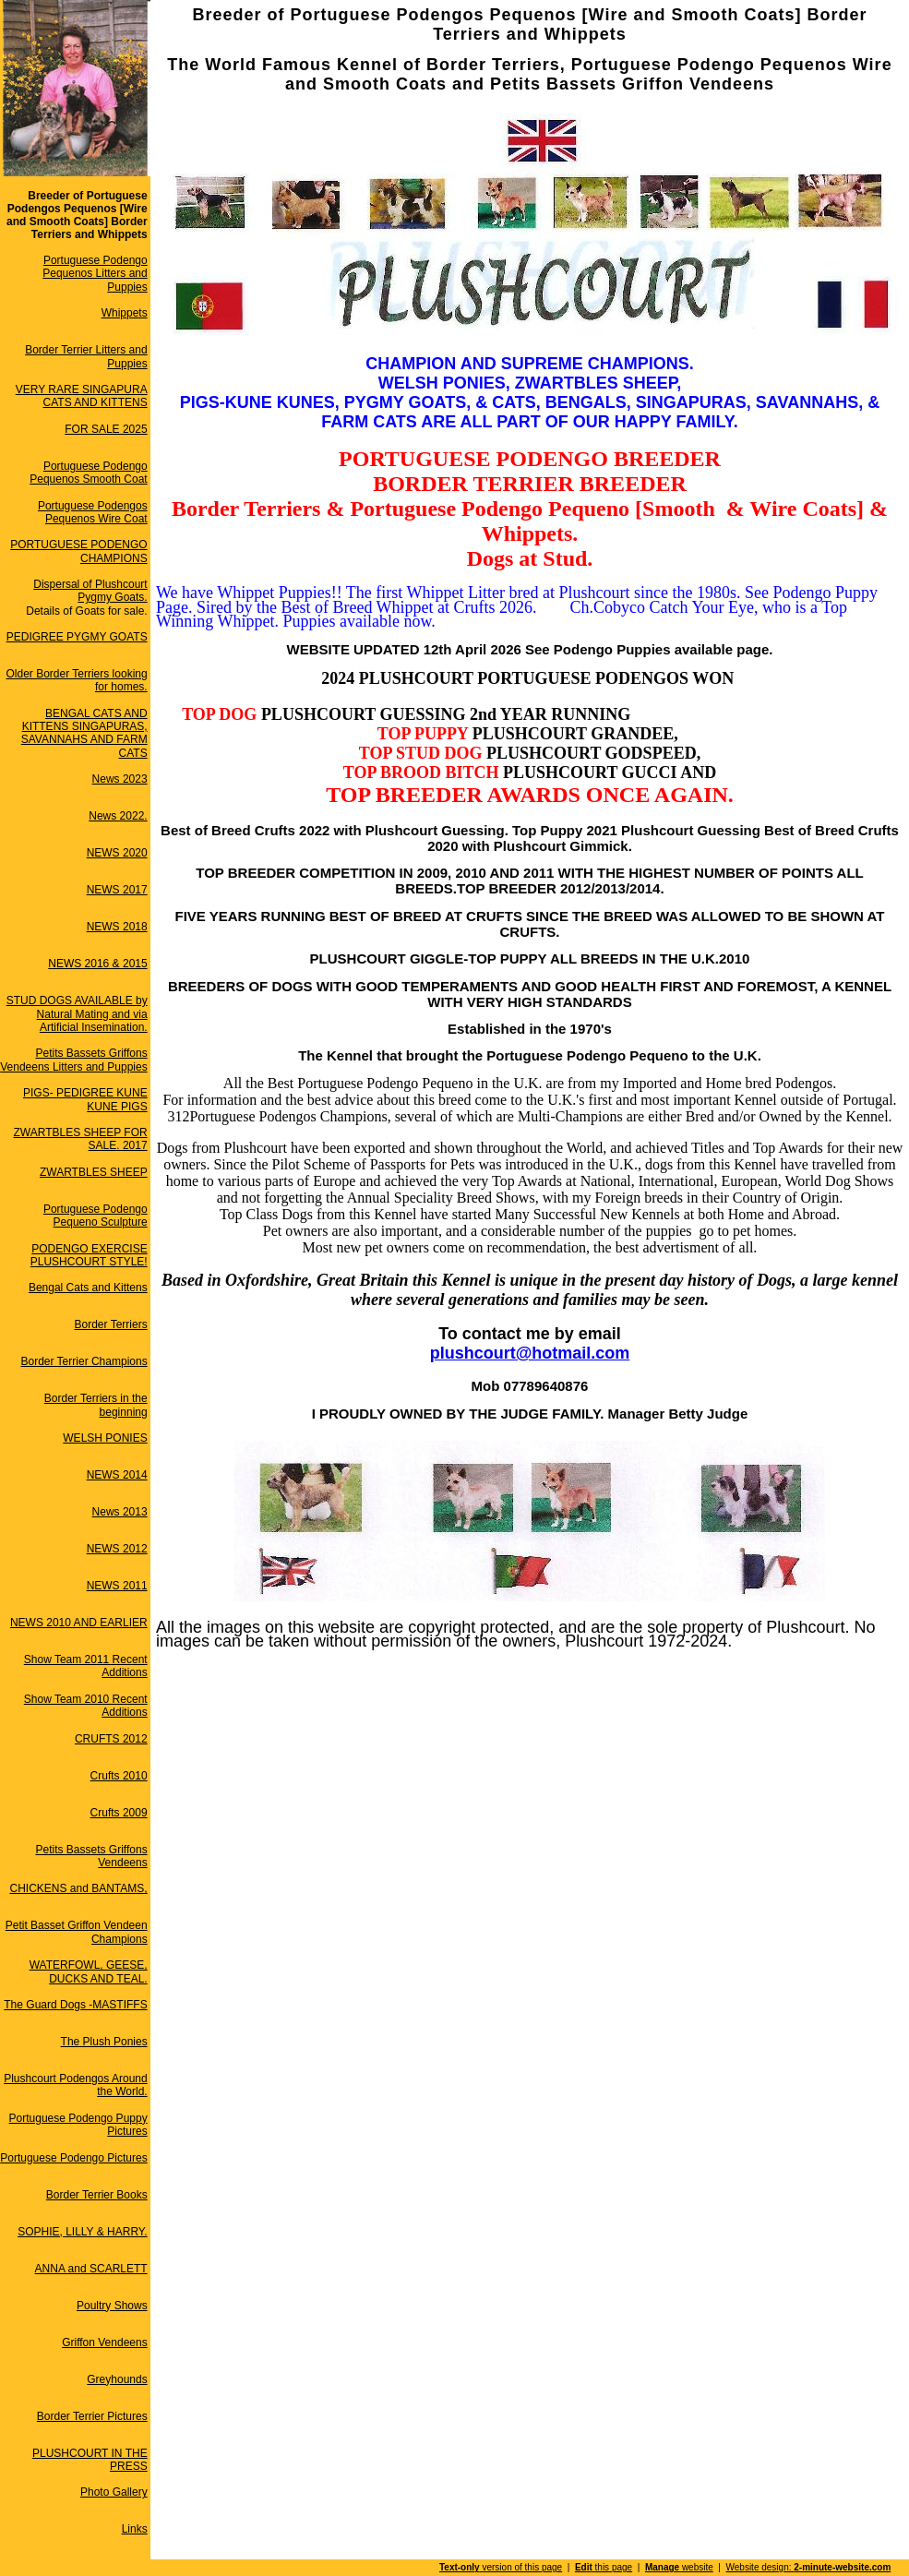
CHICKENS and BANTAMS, (79, 1888)
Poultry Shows (112, 2305)
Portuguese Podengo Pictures (73, 2157)
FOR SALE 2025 (106, 429)
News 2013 (120, 1511)
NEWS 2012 (117, 1548)
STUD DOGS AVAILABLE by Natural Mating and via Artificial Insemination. (77, 1014)
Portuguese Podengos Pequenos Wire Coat (93, 512)
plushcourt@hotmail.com (530, 1353)
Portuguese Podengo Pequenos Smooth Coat (88, 472)
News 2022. (118, 815)
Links (135, 2528)
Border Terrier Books (97, 2194)
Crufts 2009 (119, 1812)
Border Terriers (111, 1324)
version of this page (500, 2567)
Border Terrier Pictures (92, 2416)
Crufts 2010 (119, 1775)
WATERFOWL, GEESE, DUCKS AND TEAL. (89, 1971)
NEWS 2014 (117, 1474)
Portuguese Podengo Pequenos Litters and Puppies (94, 274)
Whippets (125, 312)
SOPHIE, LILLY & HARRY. (83, 2231)
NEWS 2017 (117, 889)
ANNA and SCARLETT (91, 2268)
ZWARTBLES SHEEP (94, 1172)
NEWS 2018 (117, 926)
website (679, 2567)
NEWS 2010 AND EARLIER (79, 1622)
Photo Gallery (114, 2492)
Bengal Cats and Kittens (88, 1287)
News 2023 (120, 779)
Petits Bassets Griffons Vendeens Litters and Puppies (73, 1059)
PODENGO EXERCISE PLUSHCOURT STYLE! (89, 1255)
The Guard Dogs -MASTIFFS (75, 2004)
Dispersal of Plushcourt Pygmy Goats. (90, 591)
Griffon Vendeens (105, 2342)
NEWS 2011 (117, 1585)
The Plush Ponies (104, 2041)
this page (603, 2567)
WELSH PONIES (105, 1438)
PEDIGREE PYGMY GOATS (77, 636)
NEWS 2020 (117, 852)
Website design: (808, 2567)
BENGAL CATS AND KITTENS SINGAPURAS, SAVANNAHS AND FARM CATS (84, 733)
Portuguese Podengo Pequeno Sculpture (95, 1215)
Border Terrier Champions (83, 1361)
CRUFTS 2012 (111, 1738)
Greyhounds (117, 2379)
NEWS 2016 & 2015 (97, 963)
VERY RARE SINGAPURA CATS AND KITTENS (82, 396)
